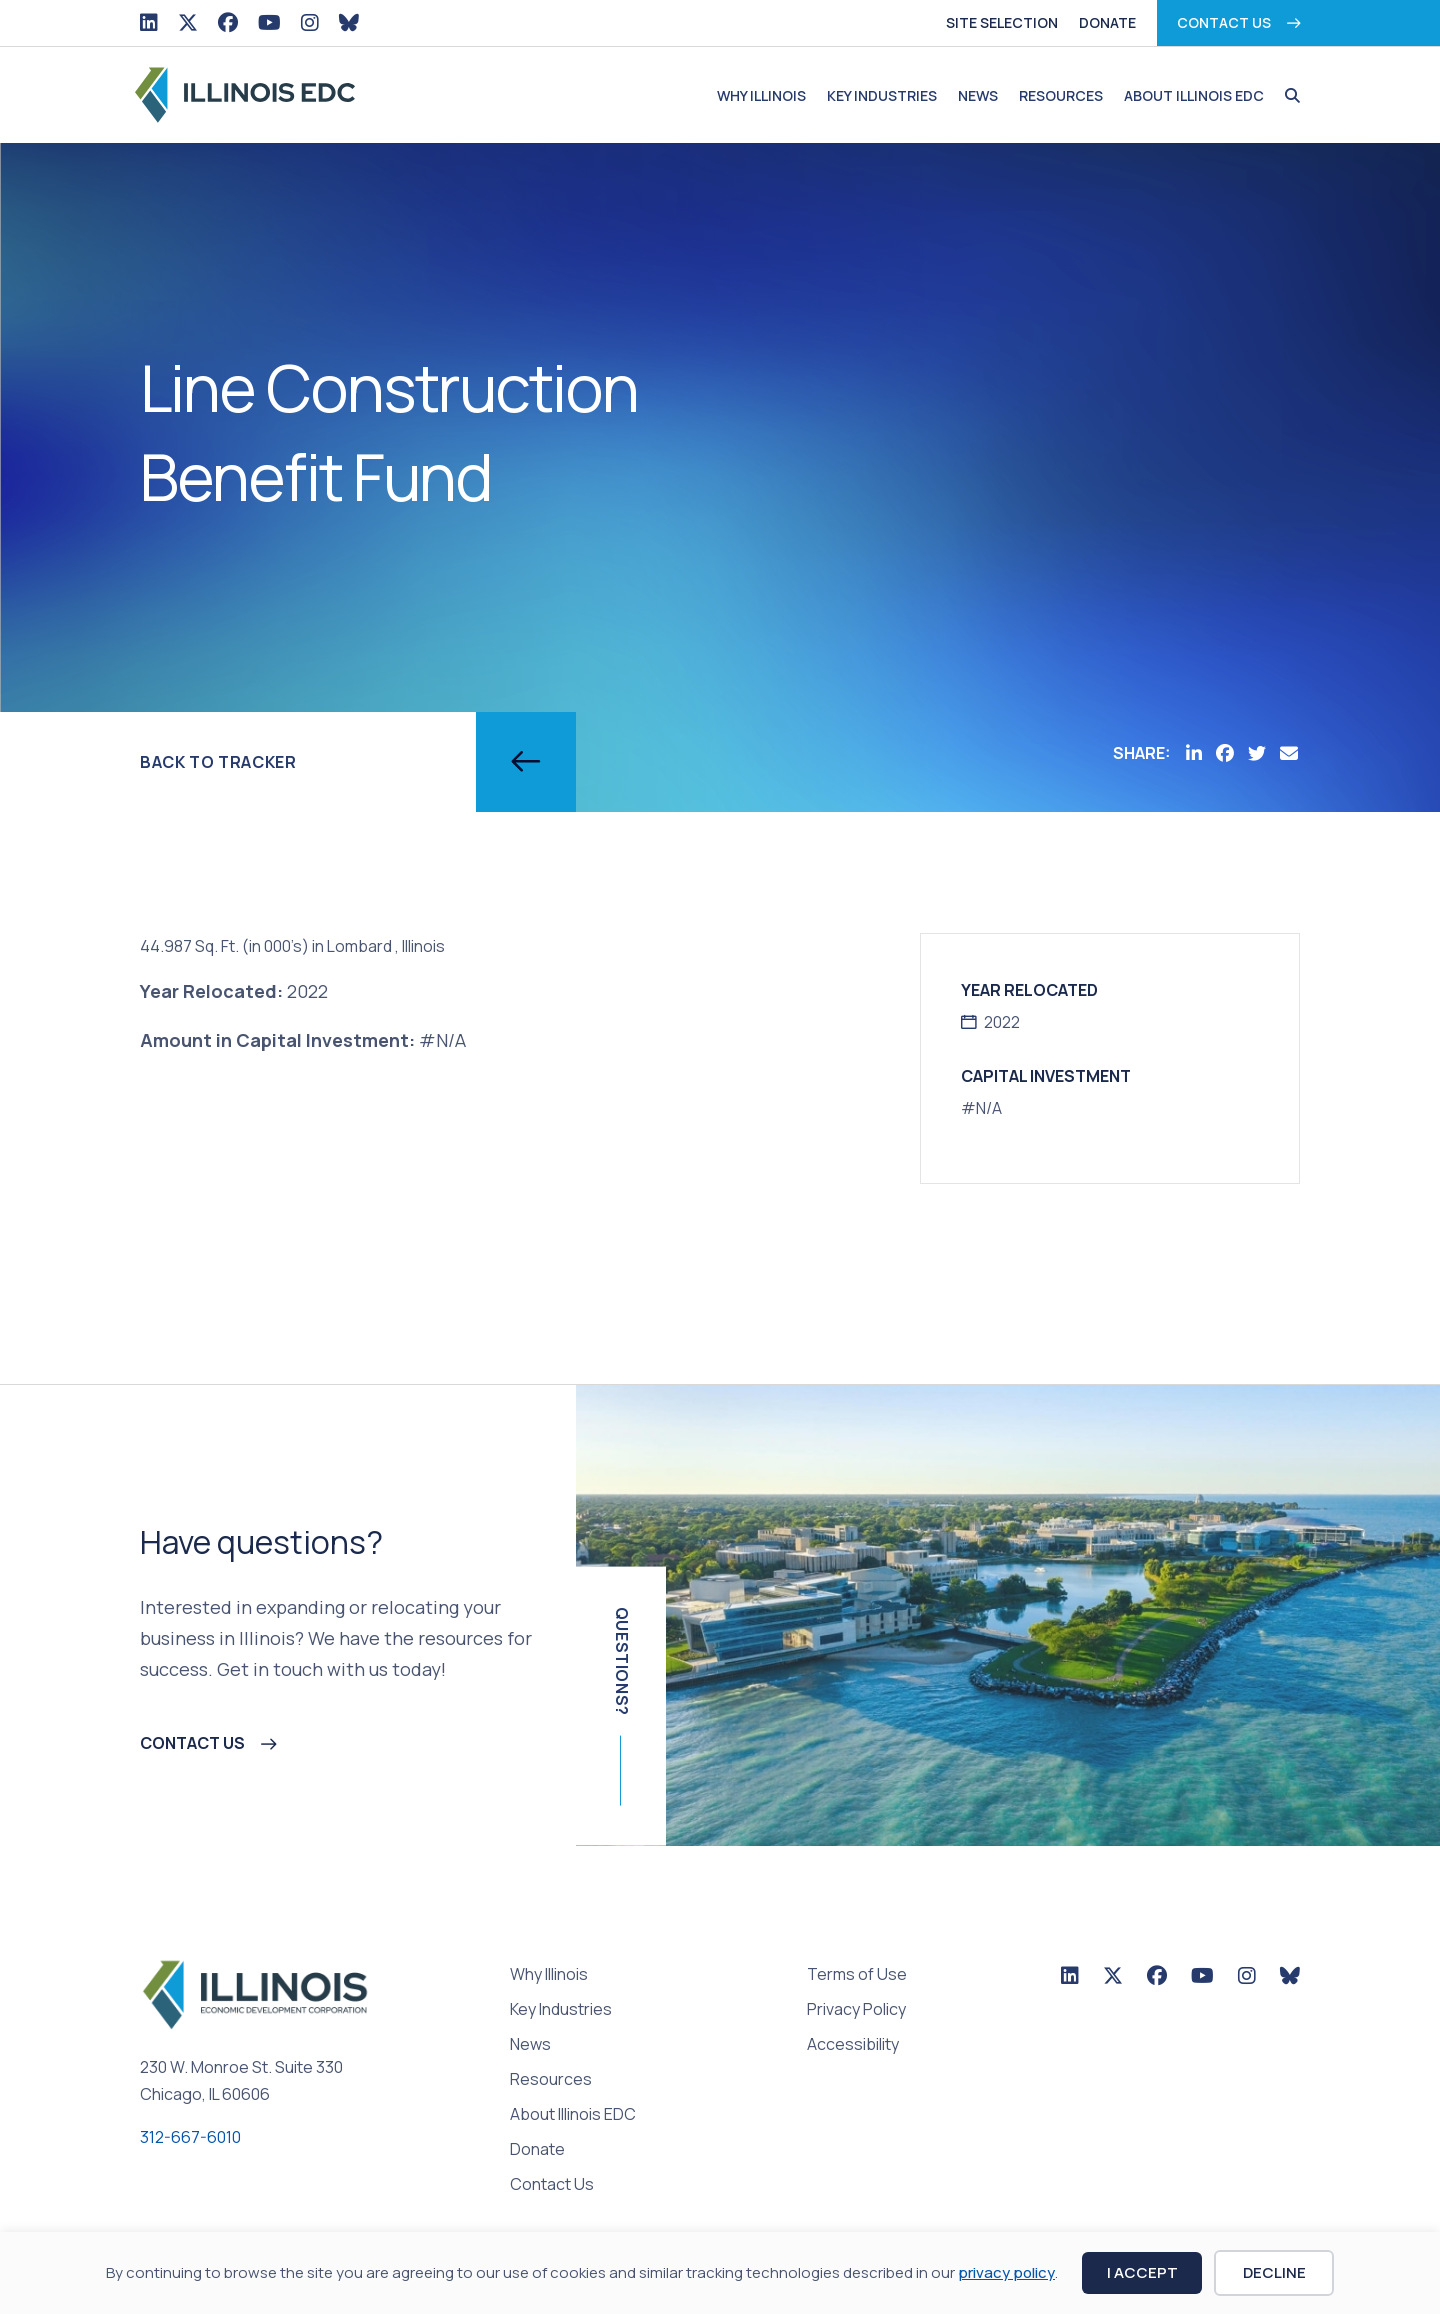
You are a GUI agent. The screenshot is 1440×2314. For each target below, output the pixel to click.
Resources (1061, 95)
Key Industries (882, 95)
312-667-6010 (190, 2137)
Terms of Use (857, 1975)
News (978, 95)
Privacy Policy (856, 2010)
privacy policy (1006, 2272)
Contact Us (1224, 22)
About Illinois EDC (1194, 95)
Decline (1274, 2272)
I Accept (1142, 2272)
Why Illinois (761, 95)
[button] (1287, 96)
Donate (1107, 22)
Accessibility (853, 2045)
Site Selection (1002, 22)
